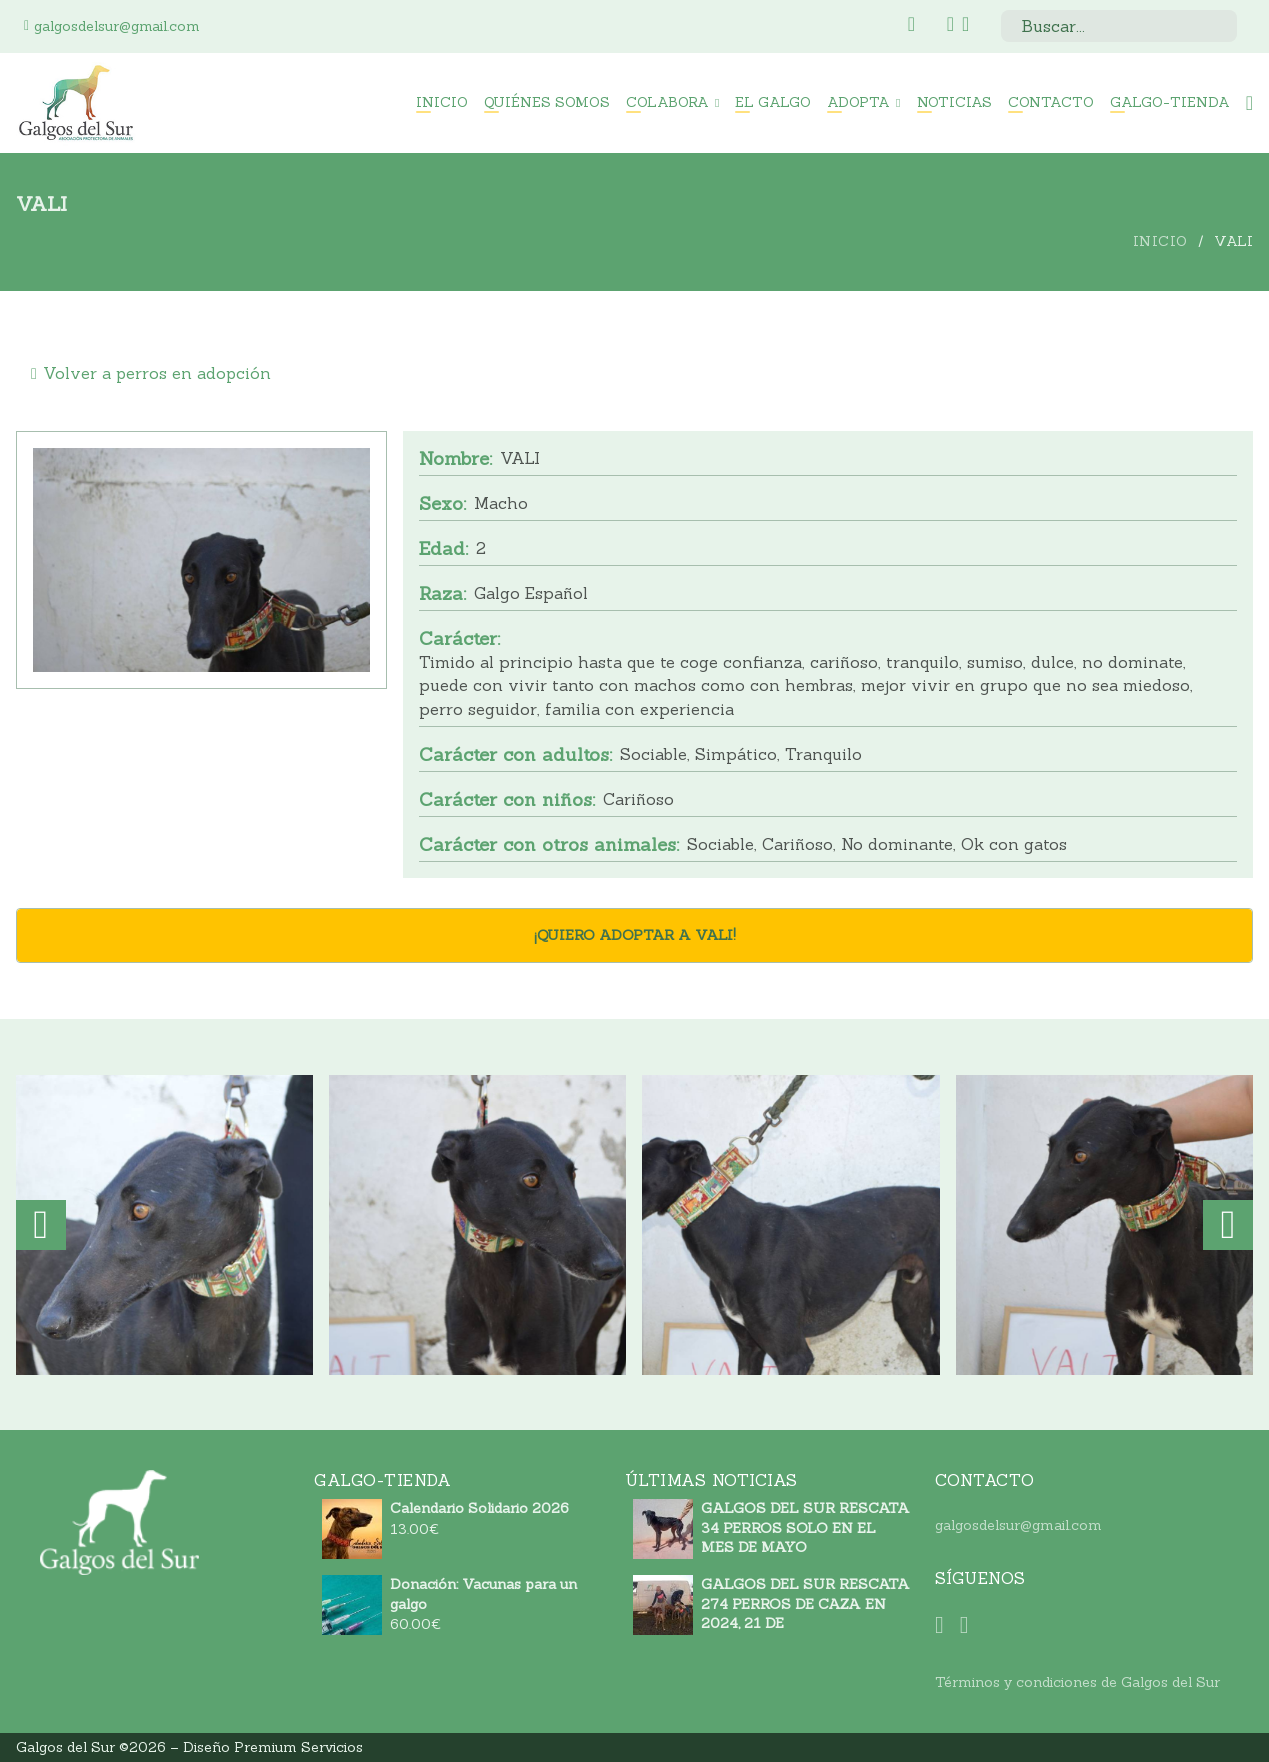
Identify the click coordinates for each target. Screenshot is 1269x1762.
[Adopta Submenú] (898, 103)
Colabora (667, 102)
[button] (41, 1225)
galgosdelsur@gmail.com (1018, 1525)
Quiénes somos (547, 102)
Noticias (954, 102)
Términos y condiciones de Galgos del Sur (1077, 1682)
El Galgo (773, 102)
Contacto (1051, 102)
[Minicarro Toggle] (1249, 103)
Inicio (442, 102)
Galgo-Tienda (1170, 102)
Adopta (858, 102)
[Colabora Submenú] (717, 103)
